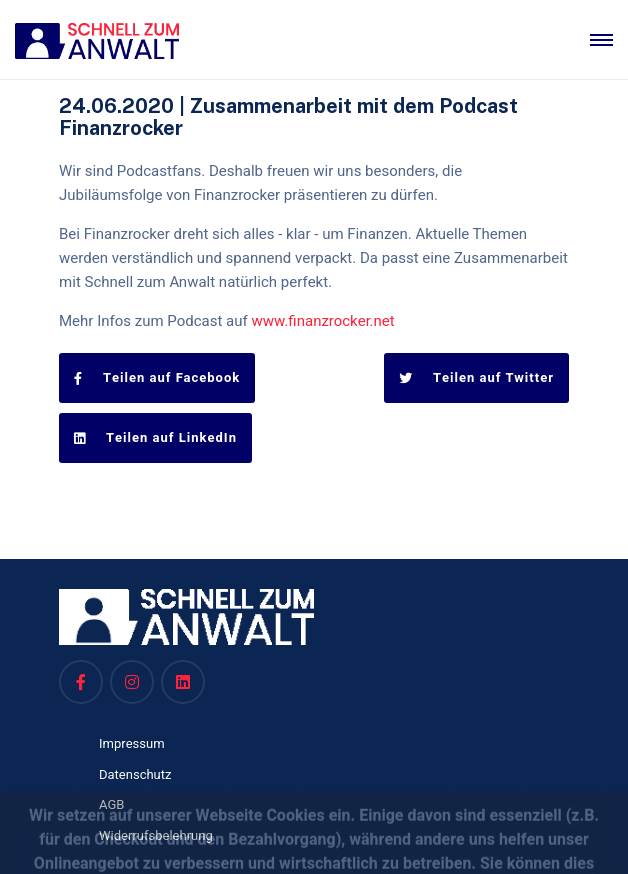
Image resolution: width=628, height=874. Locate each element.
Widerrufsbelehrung (156, 835)
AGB (111, 804)
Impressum (132, 743)
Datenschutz (135, 774)
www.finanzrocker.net (323, 321)
